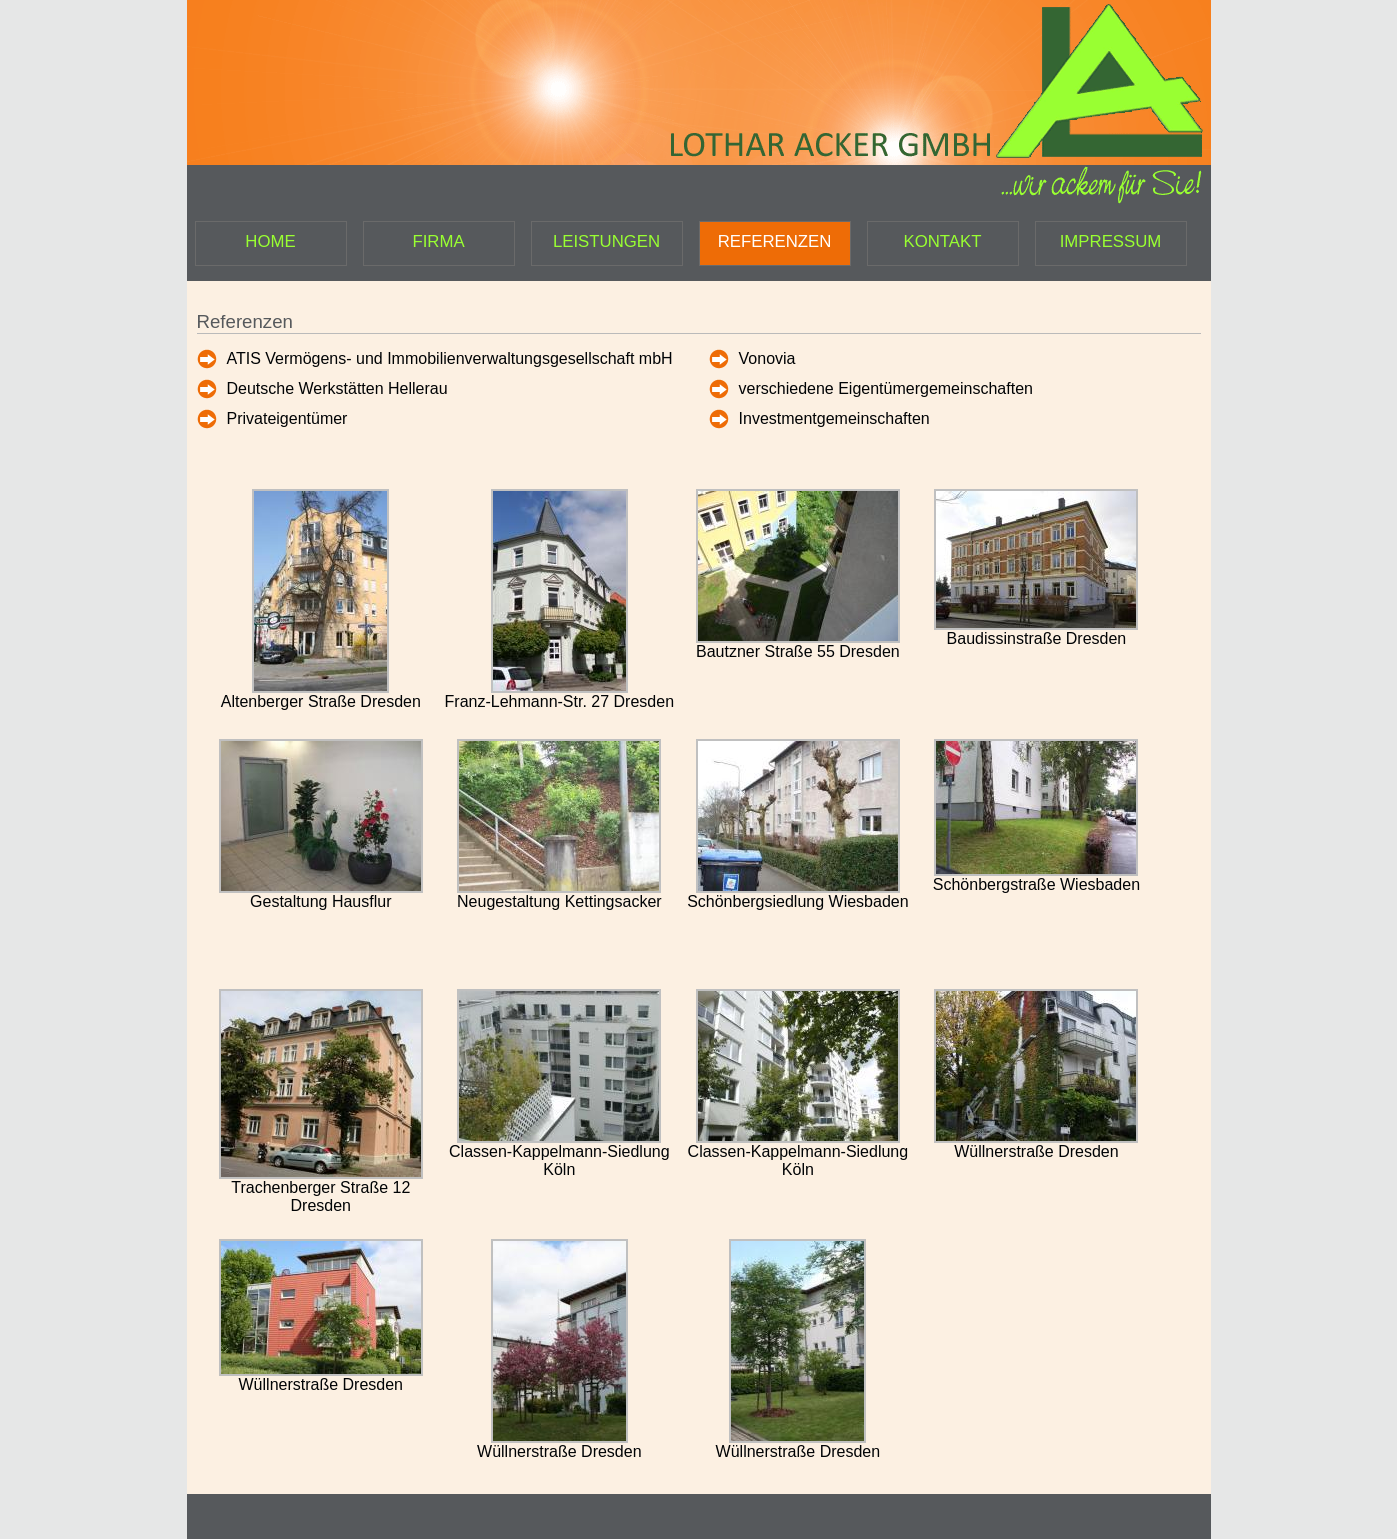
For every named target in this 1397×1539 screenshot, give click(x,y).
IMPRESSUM (1111, 241)
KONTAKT (942, 241)
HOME (270, 241)
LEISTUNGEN (606, 241)
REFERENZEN (775, 241)
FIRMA (438, 241)
